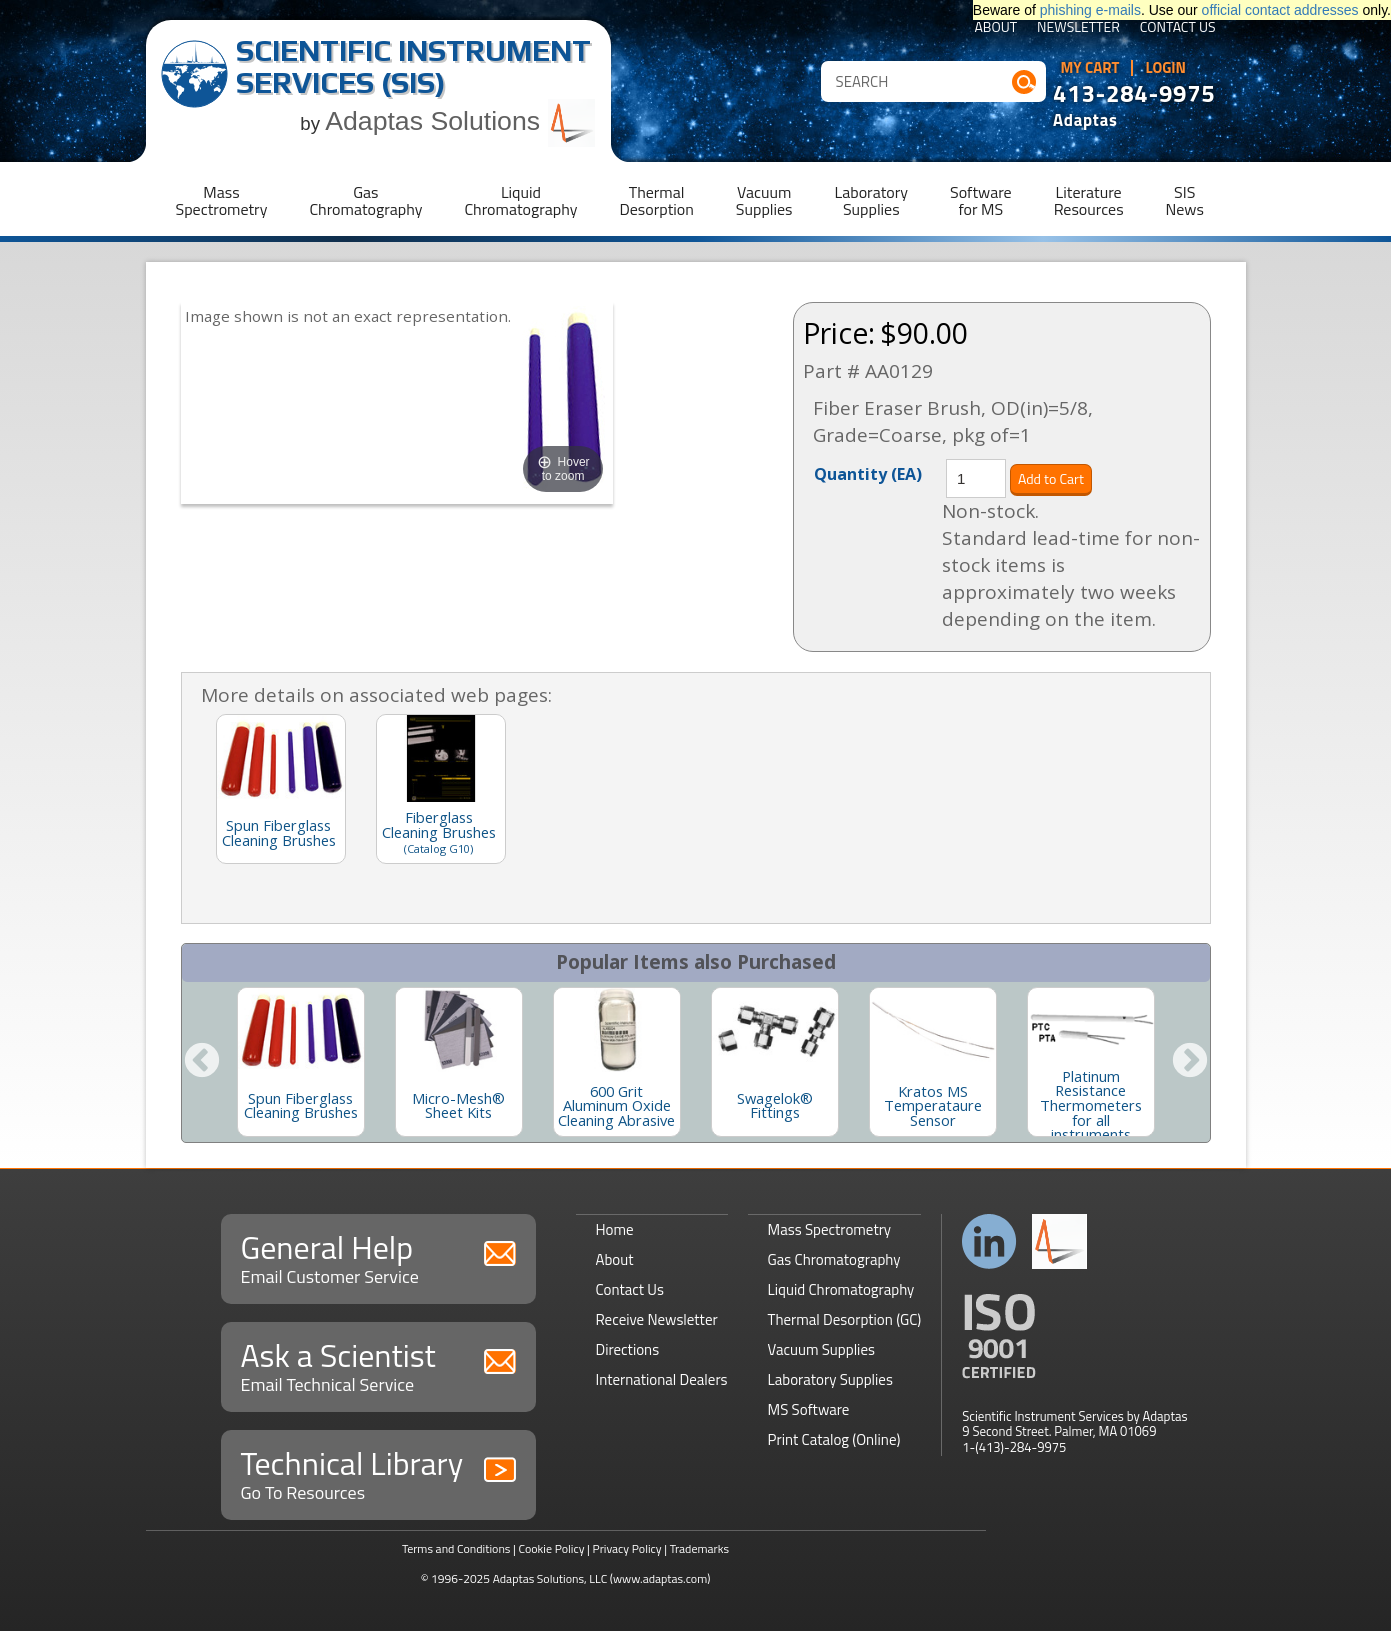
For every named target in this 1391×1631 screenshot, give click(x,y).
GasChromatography (365, 200)
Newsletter (1078, 28)
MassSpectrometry (222, 200)
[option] (301, 1062)
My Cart (1090, 68)
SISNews (1185, 200)
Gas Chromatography (834, 1259)
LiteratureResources (1089, 200)
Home (615, 1229)
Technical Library (378, 1472)
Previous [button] (202, 1062)
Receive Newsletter (657, 1319)
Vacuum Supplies (821, 1349)
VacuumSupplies (764, 200)
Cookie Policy (551, 1548)
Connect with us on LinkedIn (989, 1241)
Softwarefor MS (981, 200)
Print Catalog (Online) (834, 1439)
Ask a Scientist (378, 1364)
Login (1165, 68)
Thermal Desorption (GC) (845, 1319)
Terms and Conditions (456, 1548)
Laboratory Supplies (830, 1379)
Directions (628, 1349)
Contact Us (1178, 28)
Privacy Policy (627, 1548)
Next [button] (1190, 1062)
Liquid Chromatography (841, 1289)
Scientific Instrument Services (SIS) (413, 66)
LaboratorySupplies (871, 200)
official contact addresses (1280, 10)
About (995, 28)
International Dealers (662, 1379)
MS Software (809, 1409)
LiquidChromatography (520, 200)
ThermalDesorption (656, 200)
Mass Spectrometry (830, 1229)
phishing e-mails (1090, 10)
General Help (378, 1256)
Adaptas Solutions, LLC (550, 1578)
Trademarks (699, 1548)
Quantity (868, 473)
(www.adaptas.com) (660, 1578)
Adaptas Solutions (460, 121)
